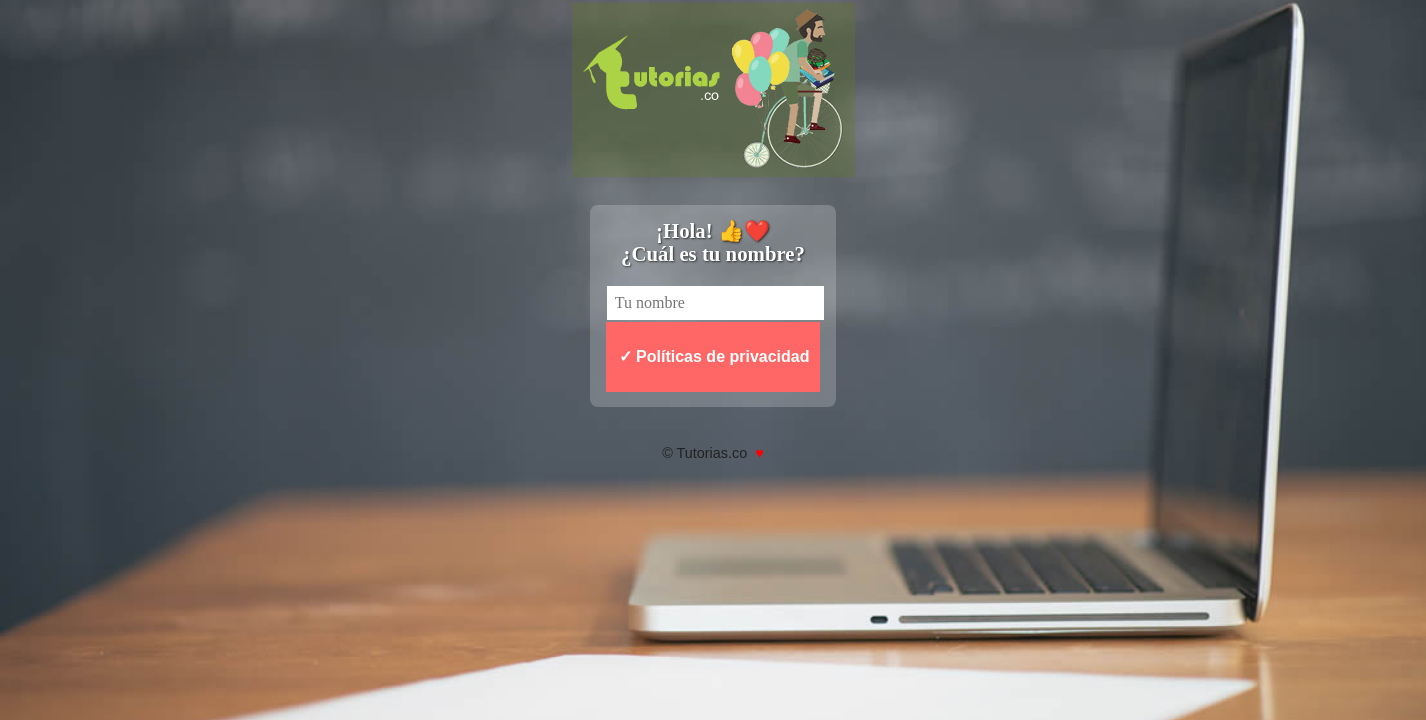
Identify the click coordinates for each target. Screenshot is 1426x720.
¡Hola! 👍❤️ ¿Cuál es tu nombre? (713, 242)
